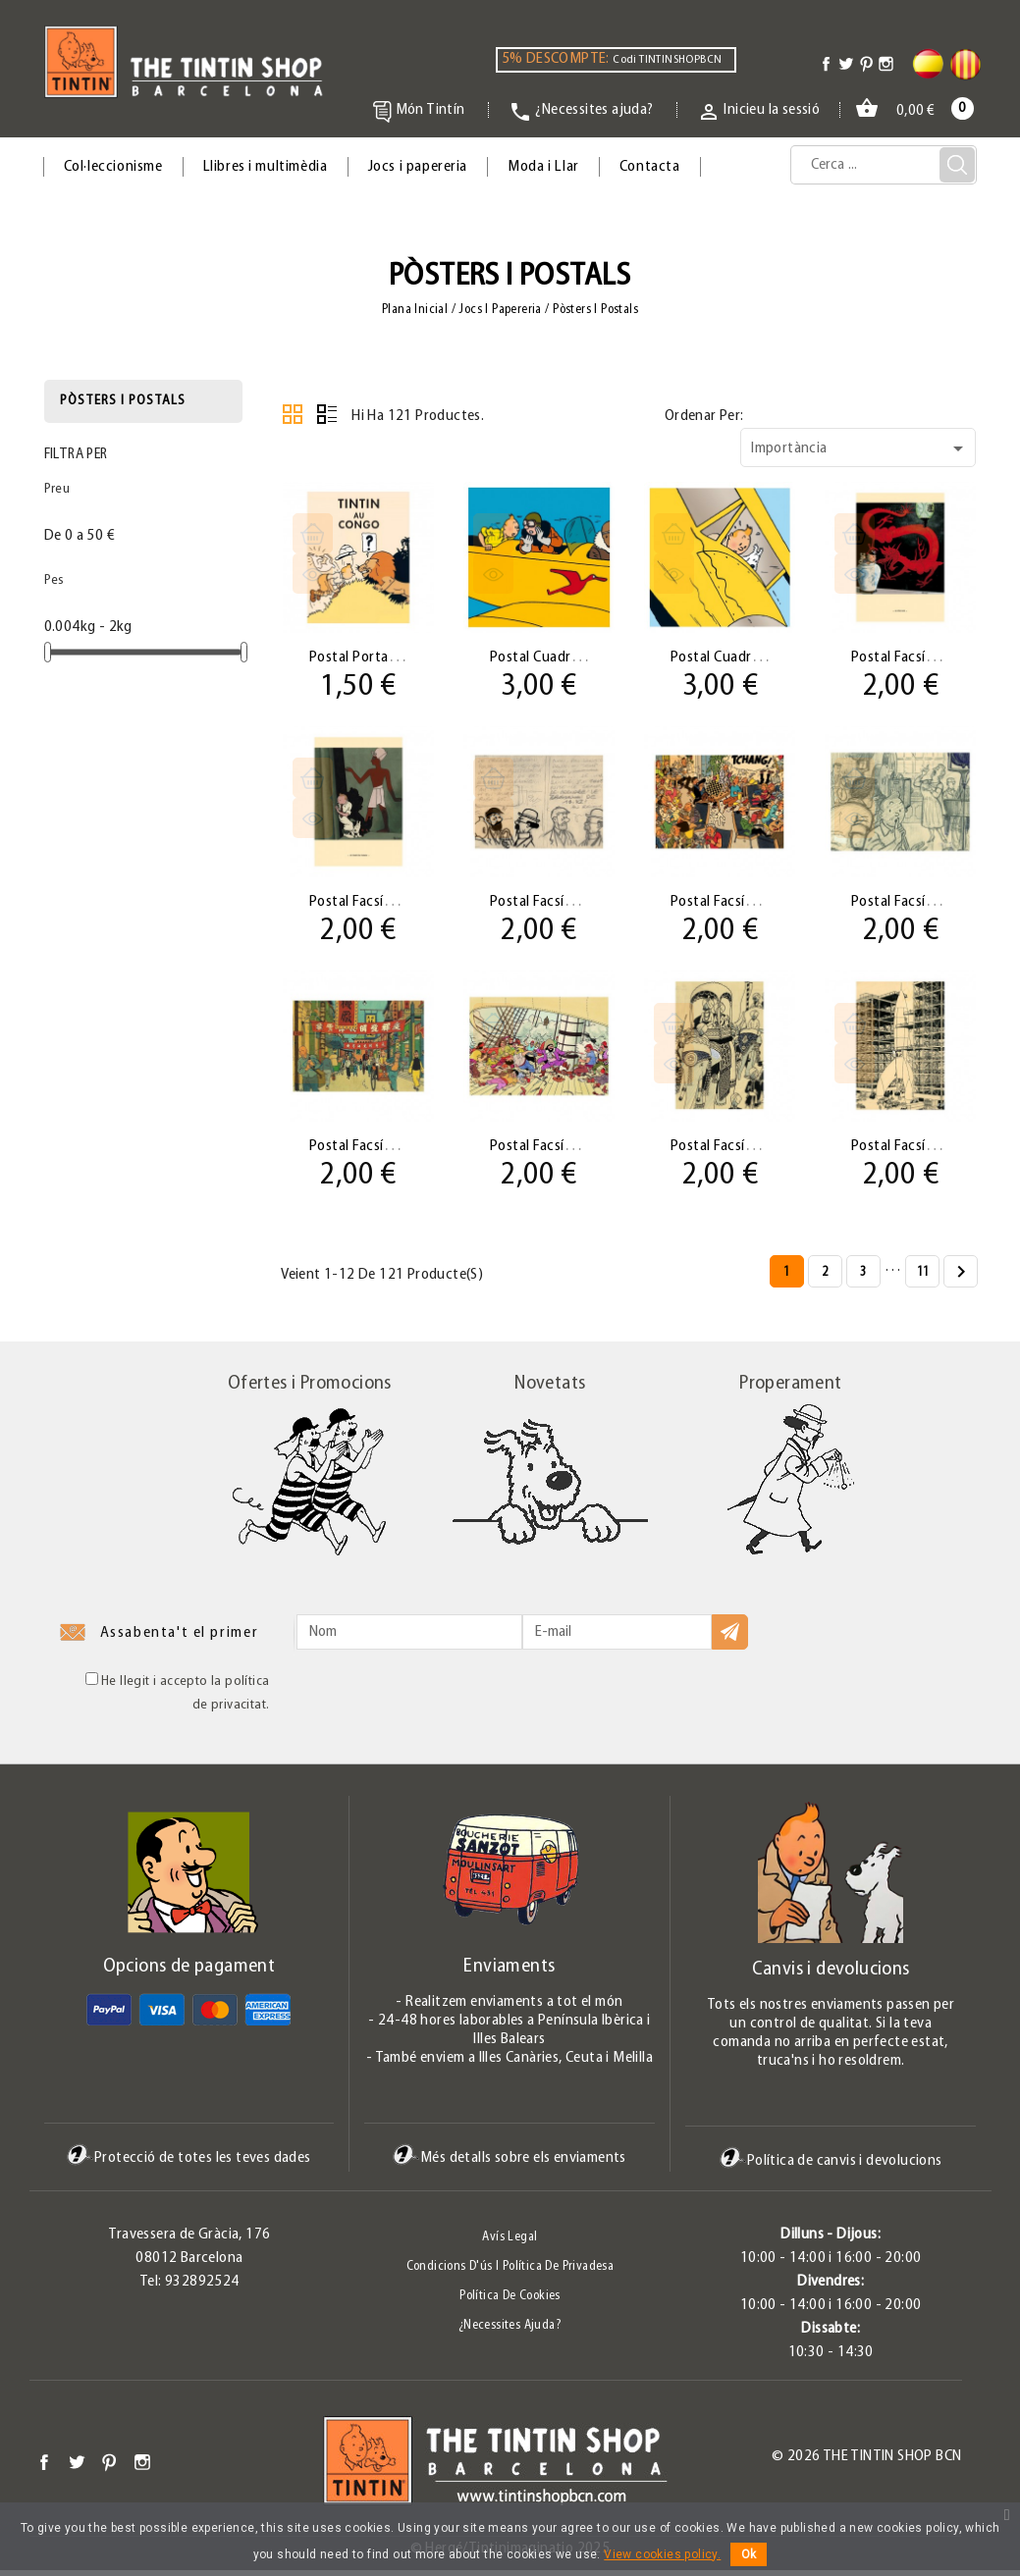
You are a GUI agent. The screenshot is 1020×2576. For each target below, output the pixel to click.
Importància (860, 448)
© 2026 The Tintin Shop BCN (866, 2462)
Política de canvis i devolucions (831, 2166)
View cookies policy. (662, 2554)
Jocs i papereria (418, 167)
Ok (748, 2554)
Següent (961, 1278)
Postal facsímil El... (912, 656)
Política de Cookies (510, 2301)
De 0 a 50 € (79, 536)
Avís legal (509, 2242)
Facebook (44, 2467)
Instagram (142, 2467)
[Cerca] (883, 164)
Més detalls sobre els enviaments (509, 2164)
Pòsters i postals (123, 401)
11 (923, 1278)
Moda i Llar (543, 167)
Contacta (649, 167)
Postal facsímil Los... (375, 903)
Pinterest (109, 2467)
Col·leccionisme (113, 167)
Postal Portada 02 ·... (377, 656)
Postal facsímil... (543, 903)
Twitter (76, 2467)
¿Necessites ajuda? (510, 2331)
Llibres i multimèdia (265, 167)
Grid (292, 414)
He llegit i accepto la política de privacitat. (177, 1698)
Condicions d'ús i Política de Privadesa (510, 2272)
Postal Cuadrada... (549, 656)
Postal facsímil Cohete (924, 1150)
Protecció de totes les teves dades (189, 2164)
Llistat (327, 414)
